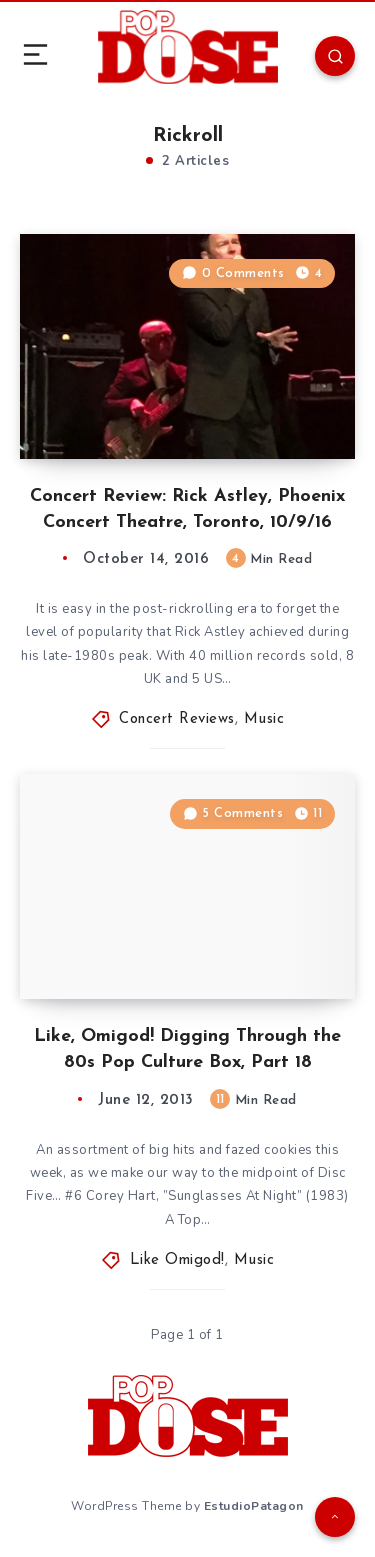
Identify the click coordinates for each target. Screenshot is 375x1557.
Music (264, 719)
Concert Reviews (177, 719)
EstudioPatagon (254, 1506)
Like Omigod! (177, 1260)
